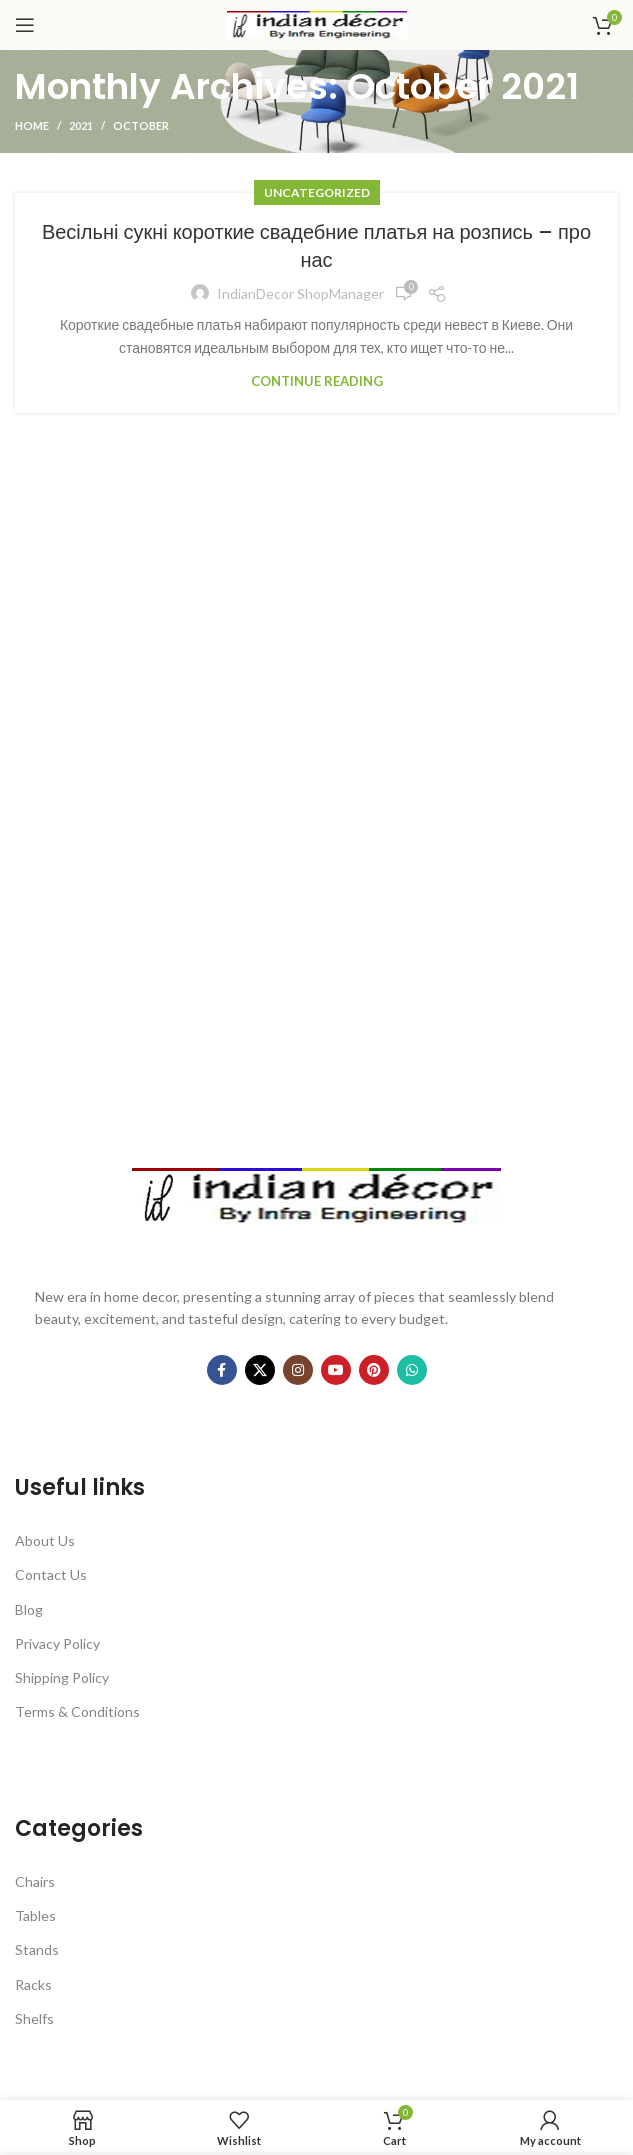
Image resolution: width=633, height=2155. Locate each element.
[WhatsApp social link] (412, 1370)
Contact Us (51, 1574)
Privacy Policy (57, 1643)
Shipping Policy (62, 1677)
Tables (35, 1915)
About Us (45, 1540)
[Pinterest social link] (374, 1370)
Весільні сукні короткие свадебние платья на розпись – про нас (316, 246)
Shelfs (34, 2018)
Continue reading (317, 381)
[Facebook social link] (222, 1370)
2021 (81, 125)
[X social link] (260, 1370)
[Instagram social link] (298, 1370)
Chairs (35, 1881)
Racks (33, 1984)
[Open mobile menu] (25, 25)
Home (32, 125)
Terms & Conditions (77, 1711)
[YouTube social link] (336, 1370)
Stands (37, 1949)
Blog (29, 1609)
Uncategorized (317, 192)
